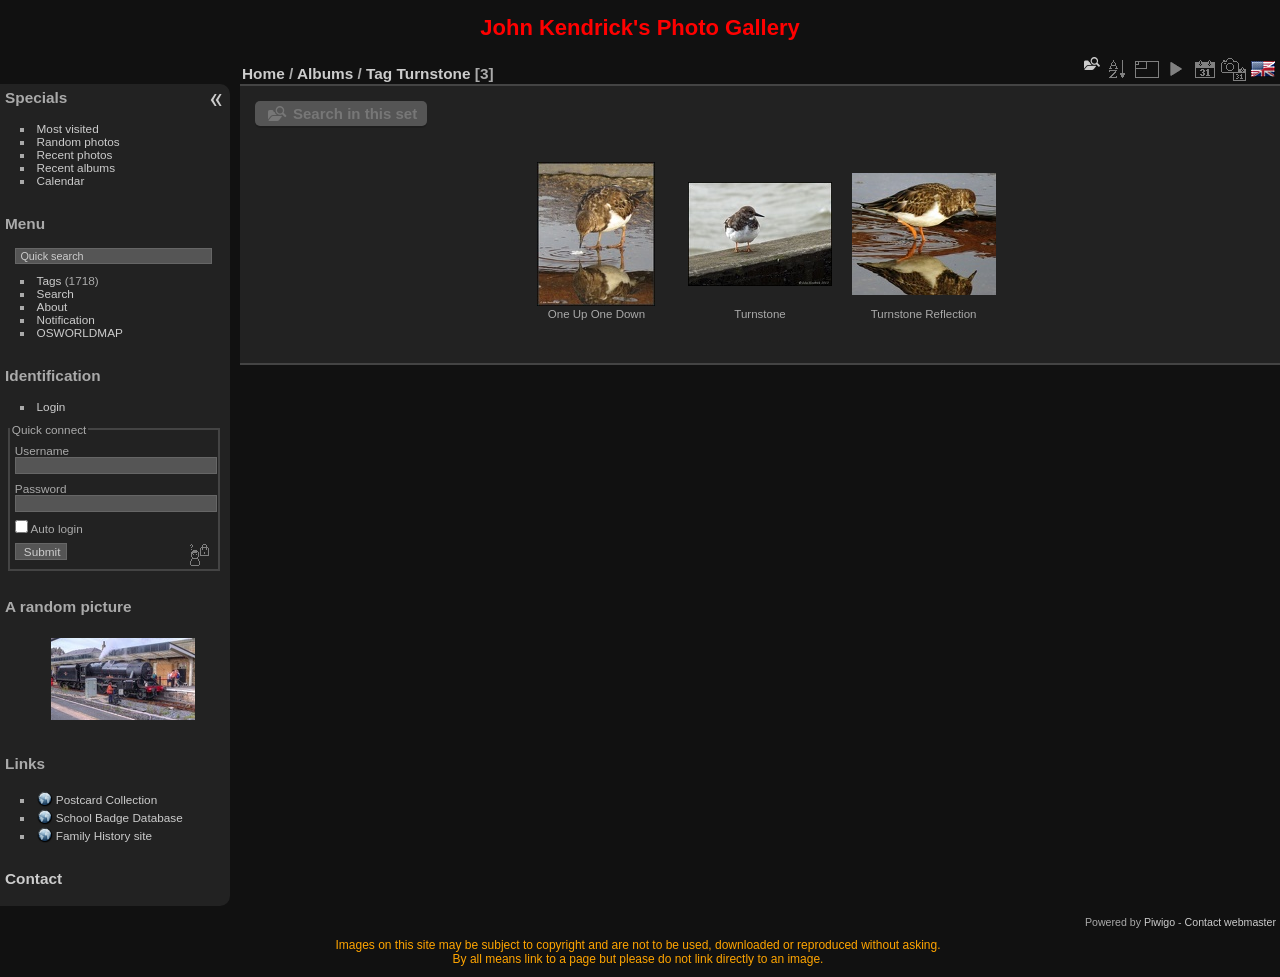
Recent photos (75, 154)
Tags (49, 280)
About (52, 306)
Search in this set (355, 113)
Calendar (61, 180)
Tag (379, 73)
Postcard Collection (106, 799)
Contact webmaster (1230, 922)
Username (42, 450)
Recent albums (76, 167)
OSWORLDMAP (80, 332)
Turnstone (434, 73)
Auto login (49, 528)
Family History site (104, 835)
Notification (66, 319)
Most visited (68, 128)
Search (55, 293)
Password (41, 488)
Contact (33, 878)
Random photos (78, 141)
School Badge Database (119, 817)
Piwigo (1159, 922)
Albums (325, 73)
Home (263, 73)
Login (51, 406)
